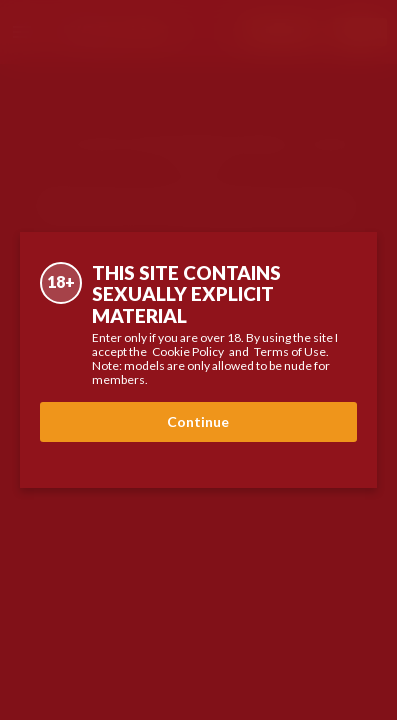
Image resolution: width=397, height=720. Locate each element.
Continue (198, 421)
